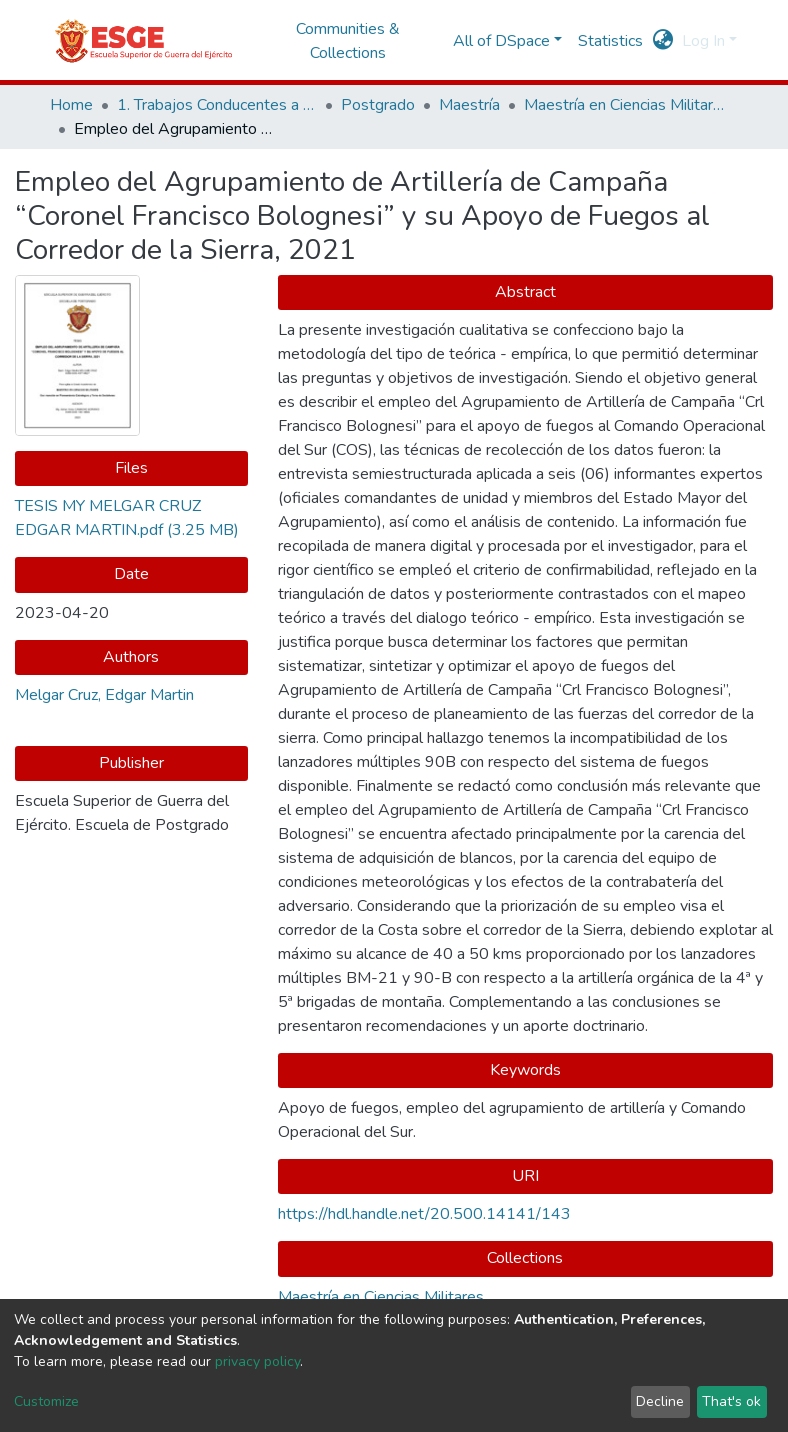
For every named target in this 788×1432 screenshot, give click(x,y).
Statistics (610, 41)
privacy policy (257, 1361)
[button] (663, 41)
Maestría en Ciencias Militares (624, 105)
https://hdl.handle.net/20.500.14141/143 (424, 1214)
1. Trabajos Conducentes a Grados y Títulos (217, 105)
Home (71, 105)
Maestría (469, 105)
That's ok (731, 1401)
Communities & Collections (348, 41)
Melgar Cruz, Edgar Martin (104, 695)
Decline (660, 1401)
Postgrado (378, 105)
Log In (703, 41)
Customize (46, 1401)
